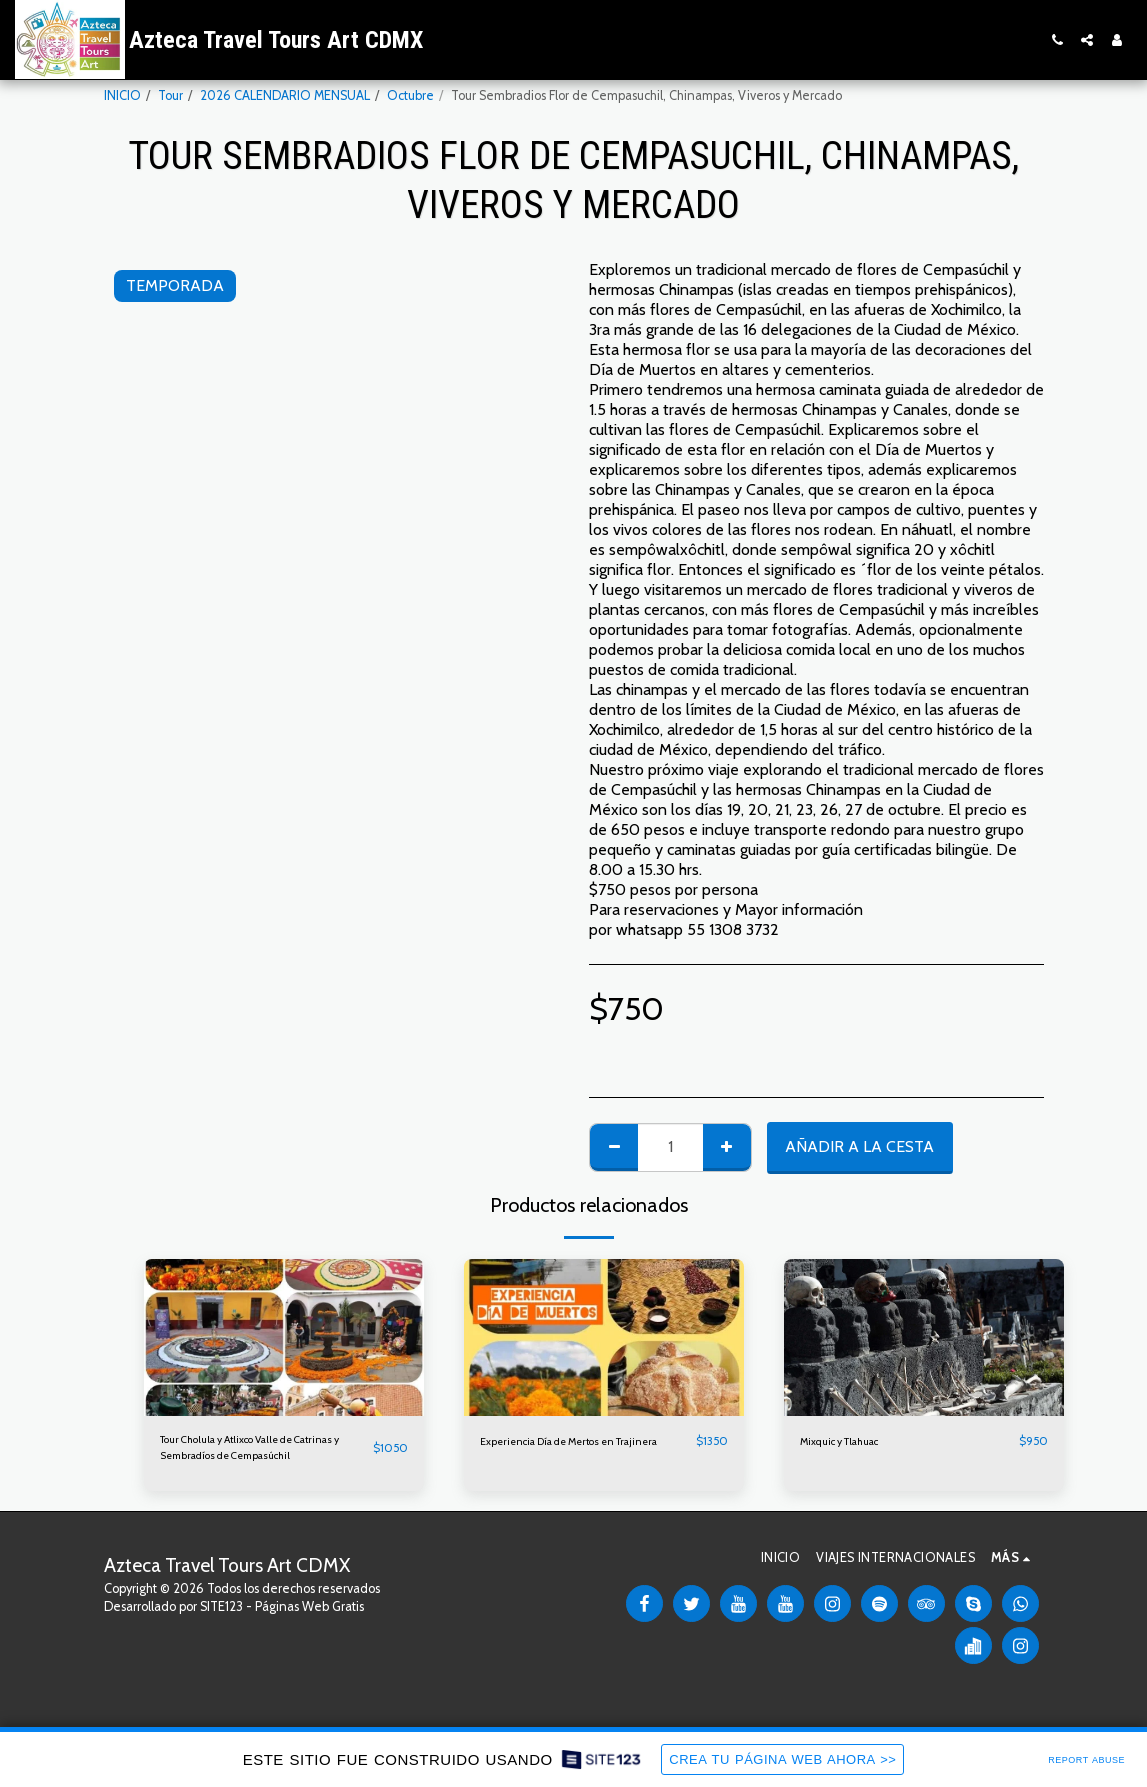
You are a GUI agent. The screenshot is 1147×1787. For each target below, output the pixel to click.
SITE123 (221, 1613)
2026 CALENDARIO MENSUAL (285, 95)
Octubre (410, 95)
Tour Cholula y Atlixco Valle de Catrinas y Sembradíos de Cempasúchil (244, 1452)
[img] (284, 1338)
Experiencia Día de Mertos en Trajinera (564, 1451)
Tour (170, 95)
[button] (1057, 40)
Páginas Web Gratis (309, 1613)
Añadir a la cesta (859, 1146)
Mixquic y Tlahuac (850, 1441)
